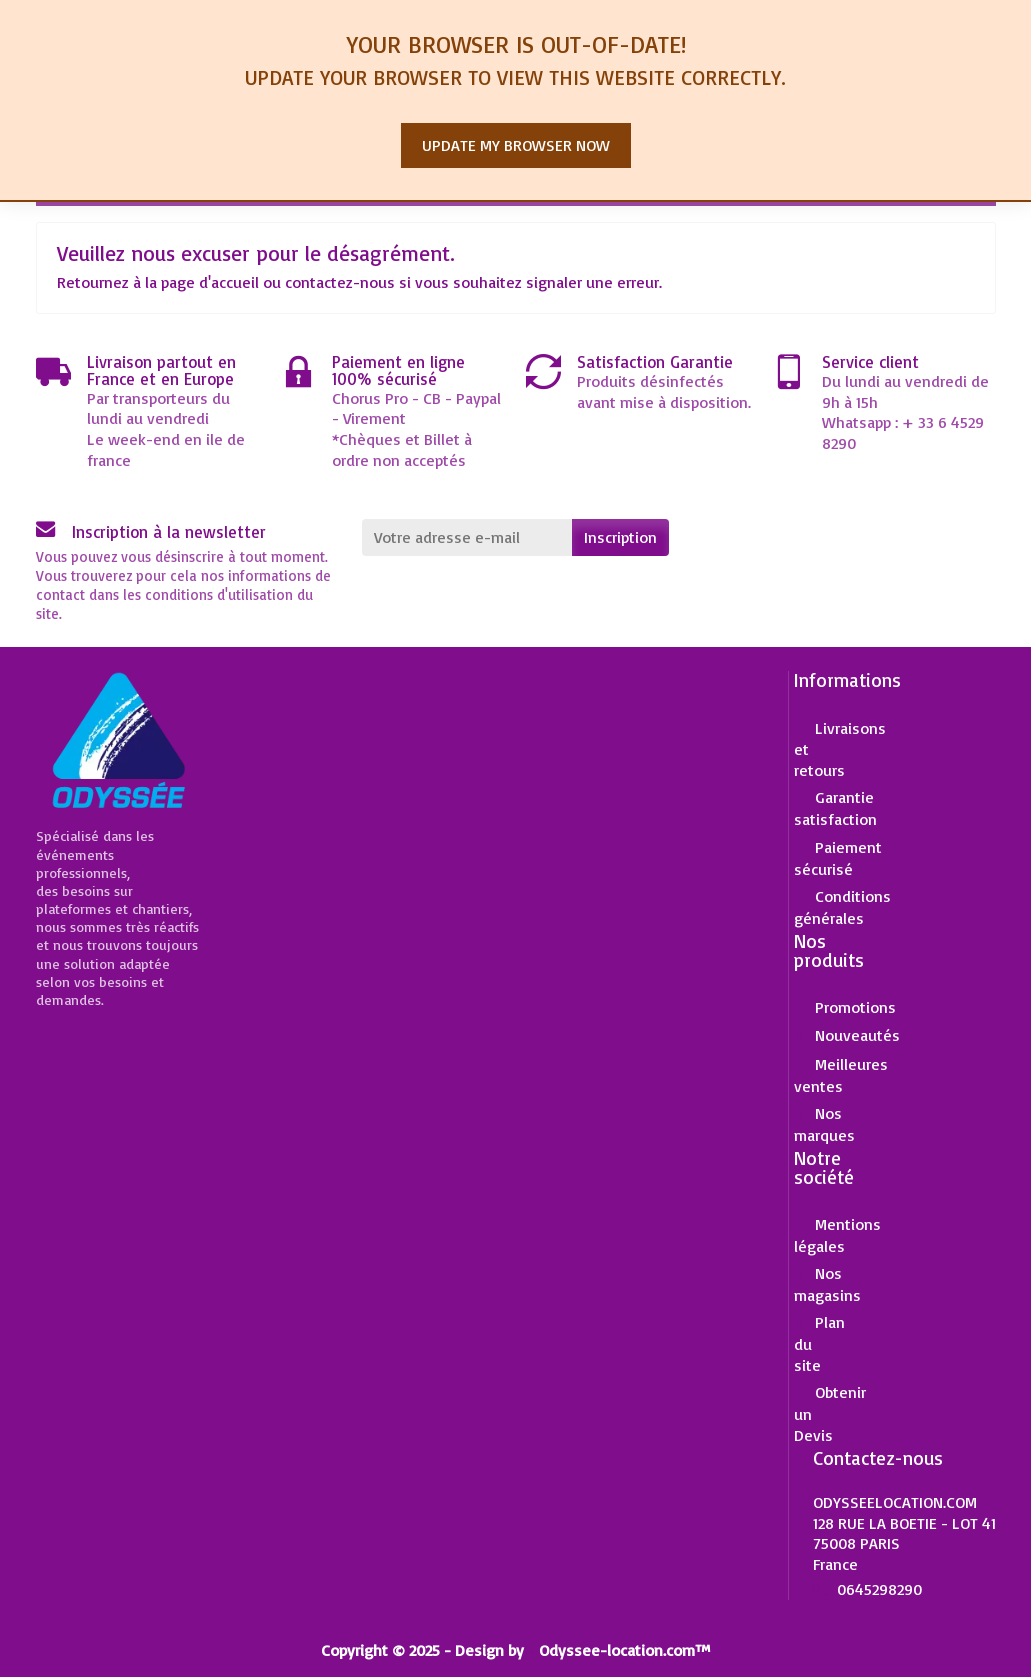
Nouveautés (857, 1035)
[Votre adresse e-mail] (467, 537)
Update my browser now (516, 145)
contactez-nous (340, 282)
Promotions (855, 1007)
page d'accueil (210, 282)
